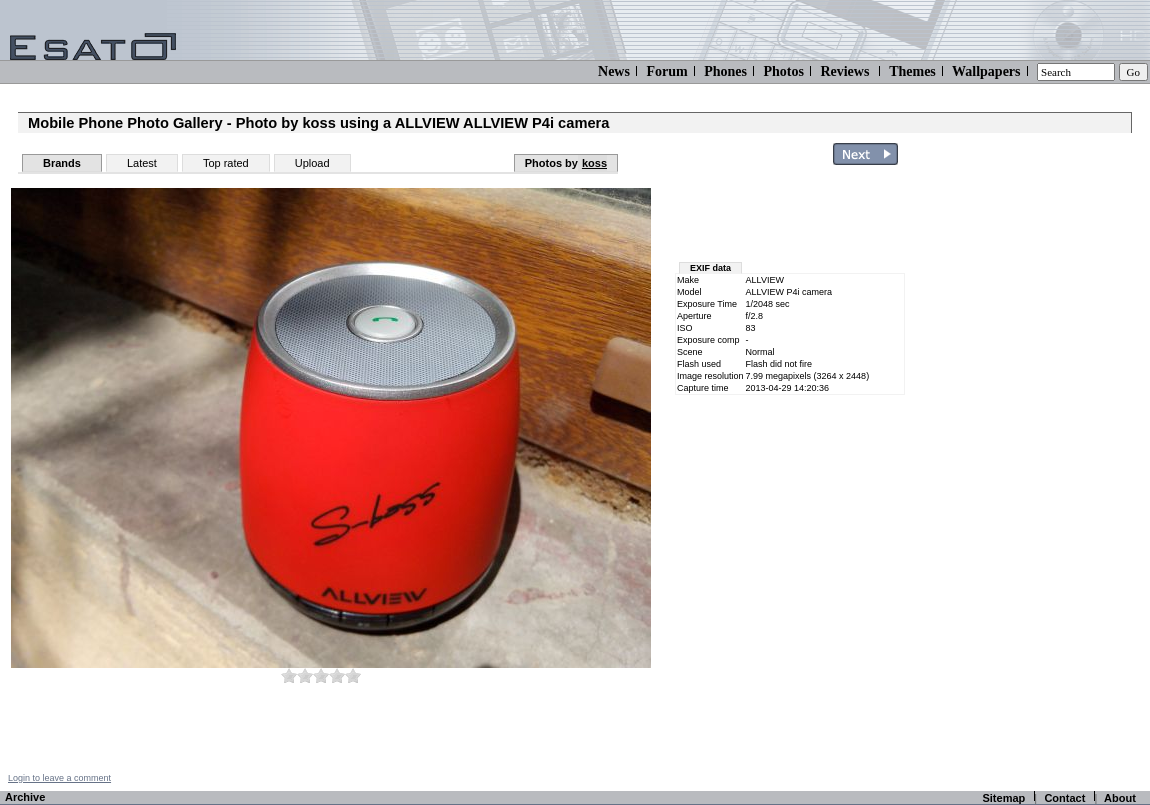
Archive (25, 797)
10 (353, 675)
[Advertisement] (792, 218)
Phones (725, 71)
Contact (1064, 798)
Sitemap (1003, 798)
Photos (783, 71)
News (614, 71)
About (1120, 798)
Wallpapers (986, 71)
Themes (912, 71)
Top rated (226, 163)
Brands (62, 163)
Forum (666, 71)
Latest (142, 163)
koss (594, 163)
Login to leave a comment (59, 778)
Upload (312, 163)
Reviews (844, 71)
